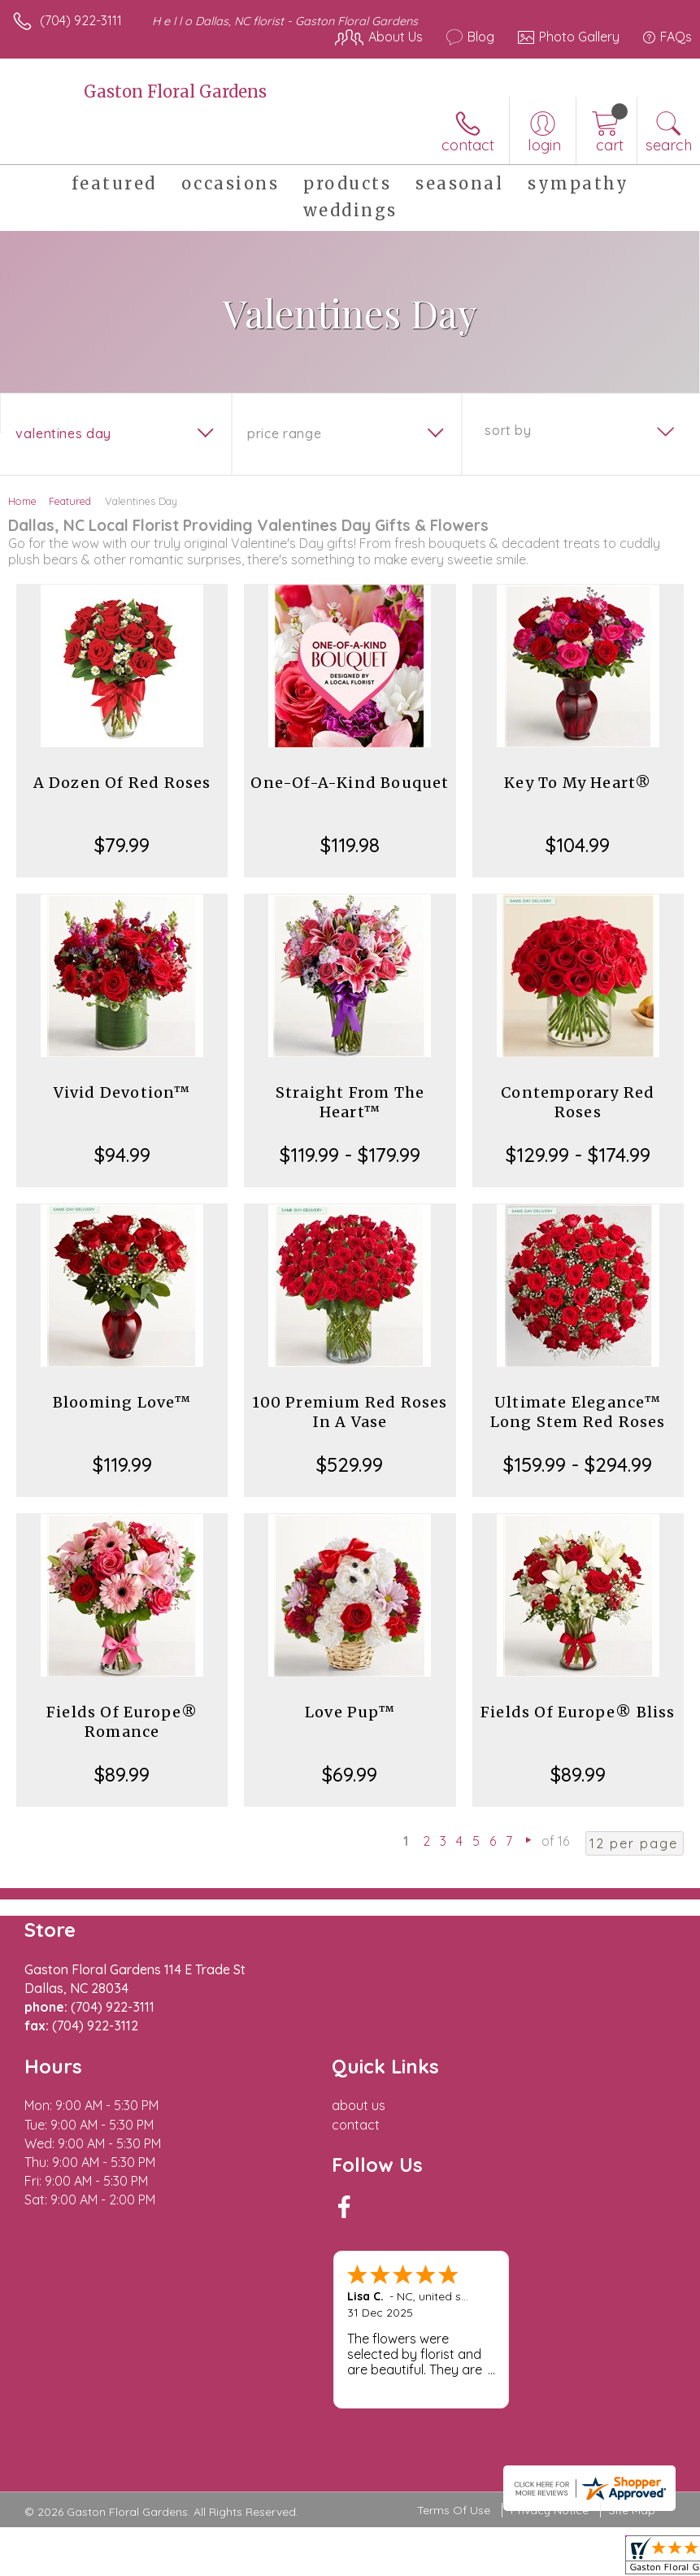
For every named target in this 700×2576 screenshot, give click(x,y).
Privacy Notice (550, 2510)
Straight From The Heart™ (350, 1102)
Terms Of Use (453, 2510)
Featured (70, 500)
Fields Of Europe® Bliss (578, 1712)
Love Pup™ (350, 1712)
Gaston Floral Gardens (175, 91)
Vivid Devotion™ (122, 1092)
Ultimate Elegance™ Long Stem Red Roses (578, 1412)
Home (22, 500)
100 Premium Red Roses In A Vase (349, 1412)
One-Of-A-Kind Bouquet (349, 782)
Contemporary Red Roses (577, 1102)
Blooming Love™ (122, 1402)
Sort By (508, 430)
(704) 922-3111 (81, 20)
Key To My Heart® (577, 782)
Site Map (632, 2510)
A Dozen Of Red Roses (122, 782)
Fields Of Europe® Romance (122, 1722)
